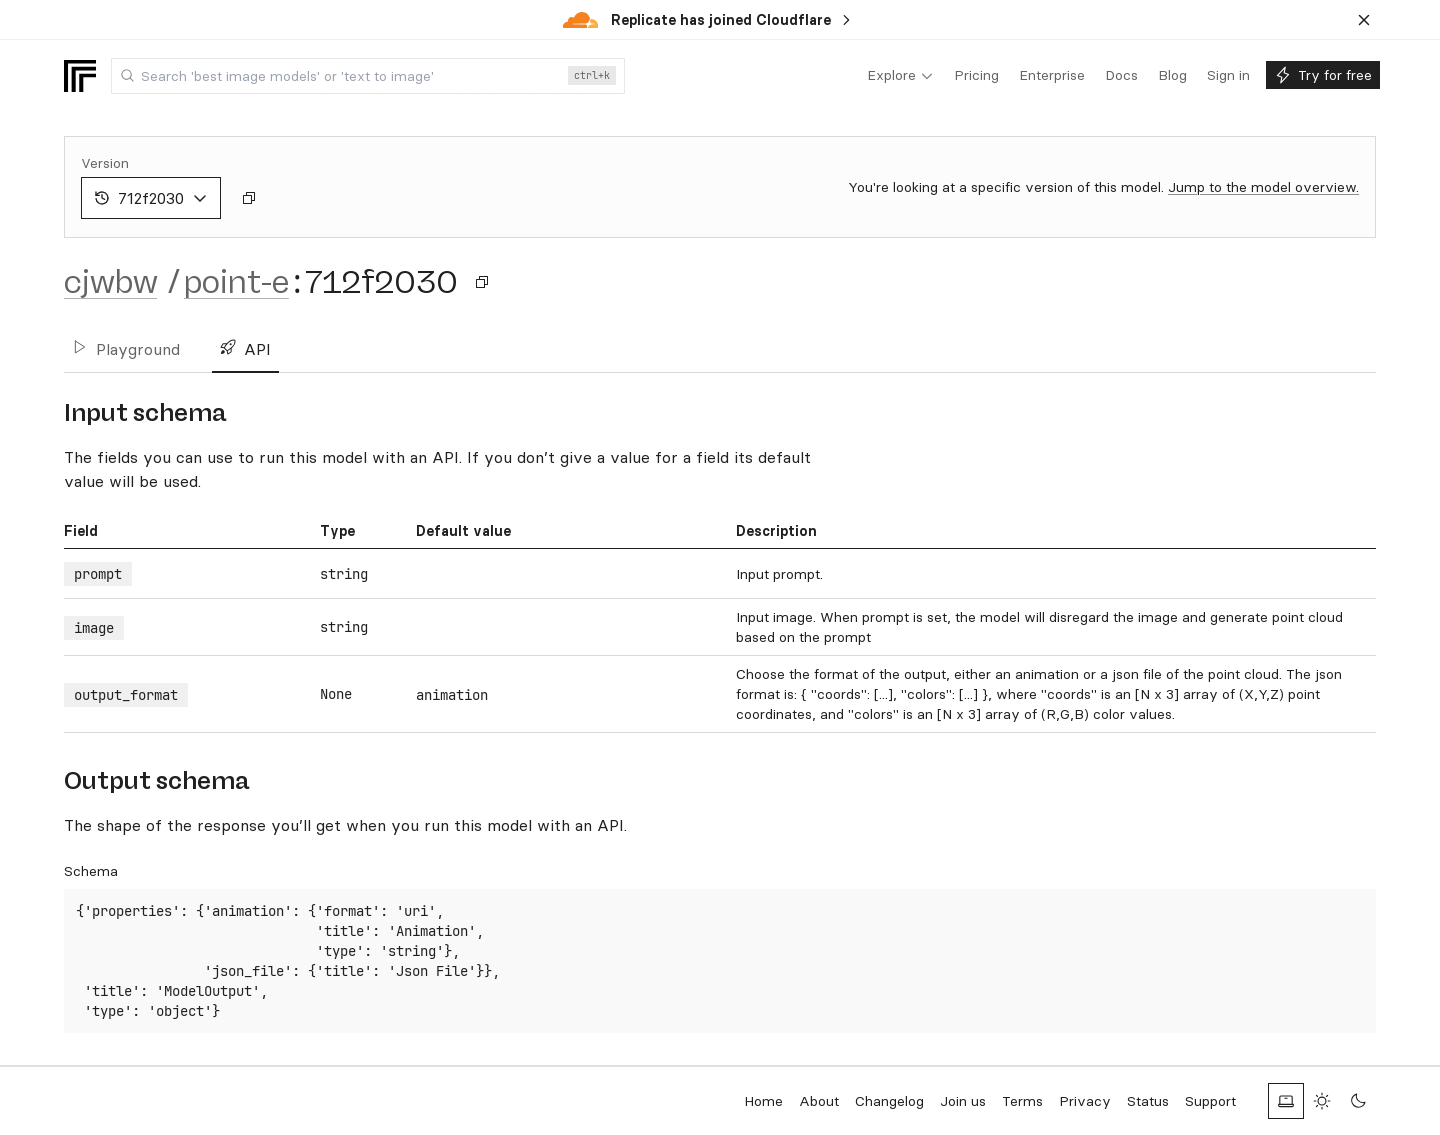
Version (105, 163)
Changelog (889, 1101)
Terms (1022, 1101)
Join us (963, 1101)
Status (1148, 1101)
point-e (236, 282)
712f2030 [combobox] (151, 198)
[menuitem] (900, 76)
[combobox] (368, 76)
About (819, 1101)
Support (1210, 1101)
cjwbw (110, 282)
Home (763, 1101)
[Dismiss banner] (1364, 20)
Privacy (1085, 1101)
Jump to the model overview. (1263, 187)
